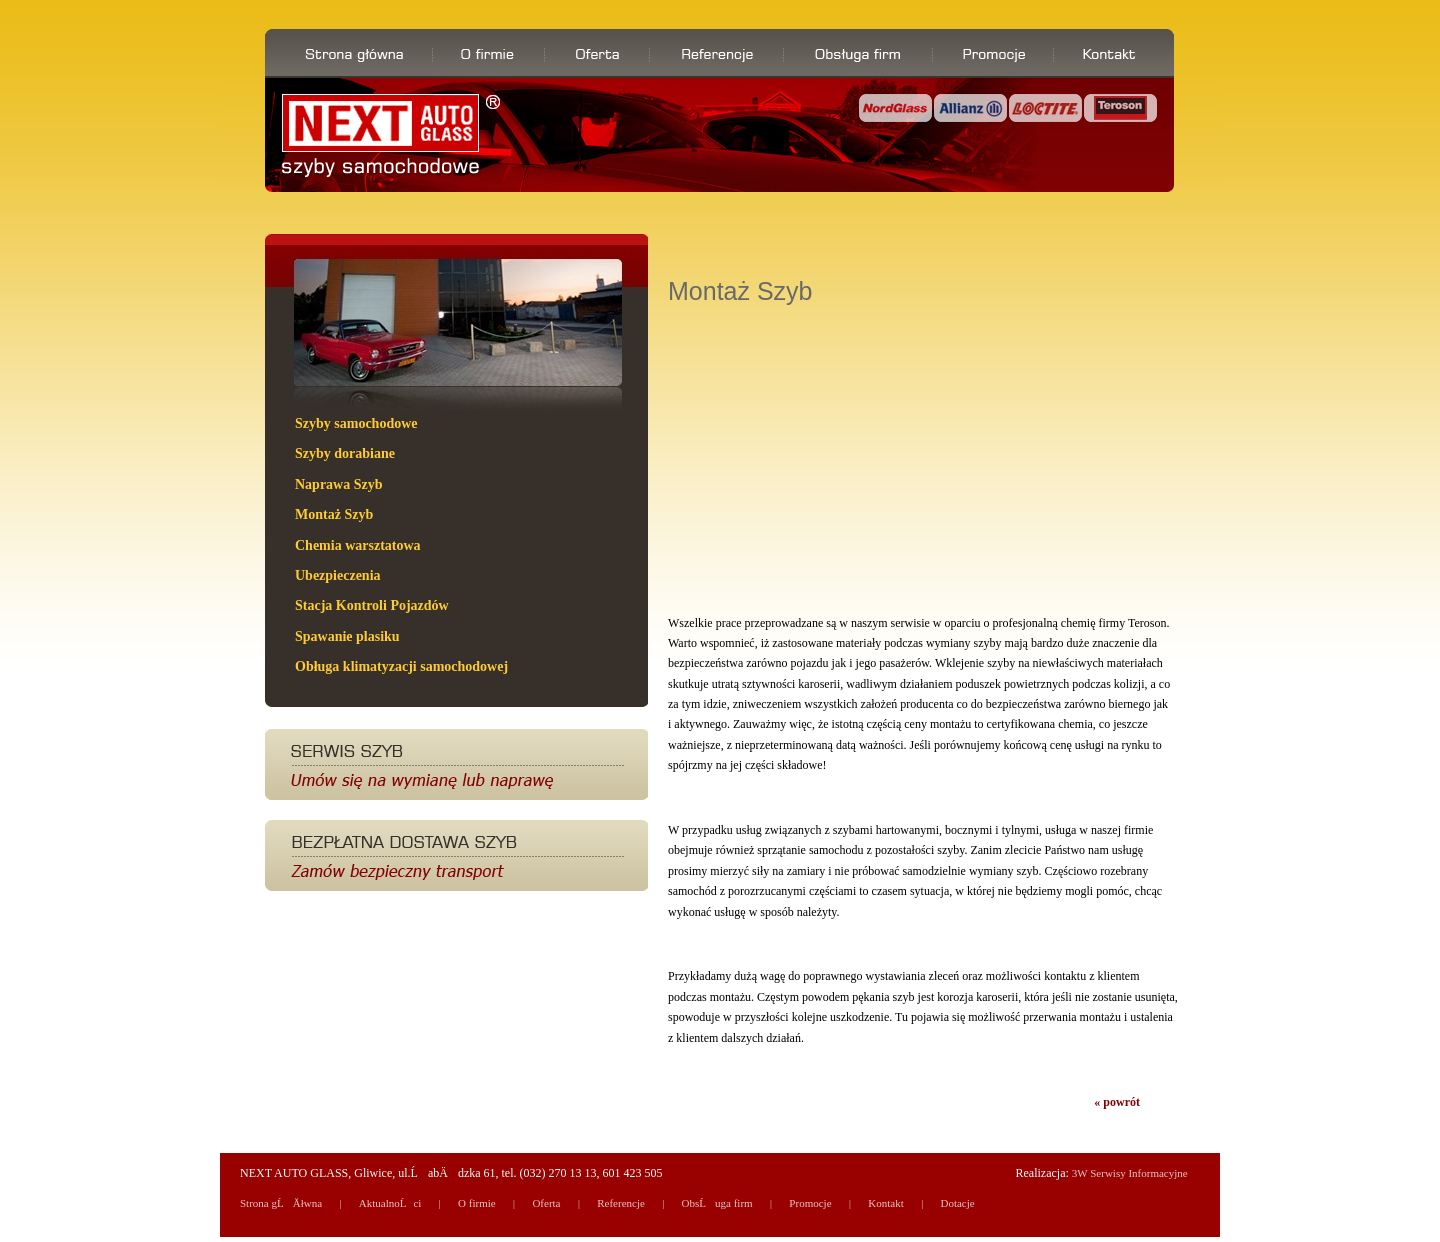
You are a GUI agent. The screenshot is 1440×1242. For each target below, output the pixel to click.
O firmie (477, 1203)
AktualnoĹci (390, 1203)
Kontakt (885, 1203)
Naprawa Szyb (339, 484)
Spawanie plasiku (347, 636)
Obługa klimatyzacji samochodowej (401, 666)
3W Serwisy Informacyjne (1130, 1173)
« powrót (1117, 1102)
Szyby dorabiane (345, 453)
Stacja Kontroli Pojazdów (372, 605)
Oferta (546, 1203)
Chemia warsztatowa (358, 545)
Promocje (810, 1203)
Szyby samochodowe (356, 423)
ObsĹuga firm (717, 1203)
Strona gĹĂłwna (281, 1203)
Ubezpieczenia (338, 575)
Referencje (621, 1203)
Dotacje (957, 1203)
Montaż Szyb (334, 514)
